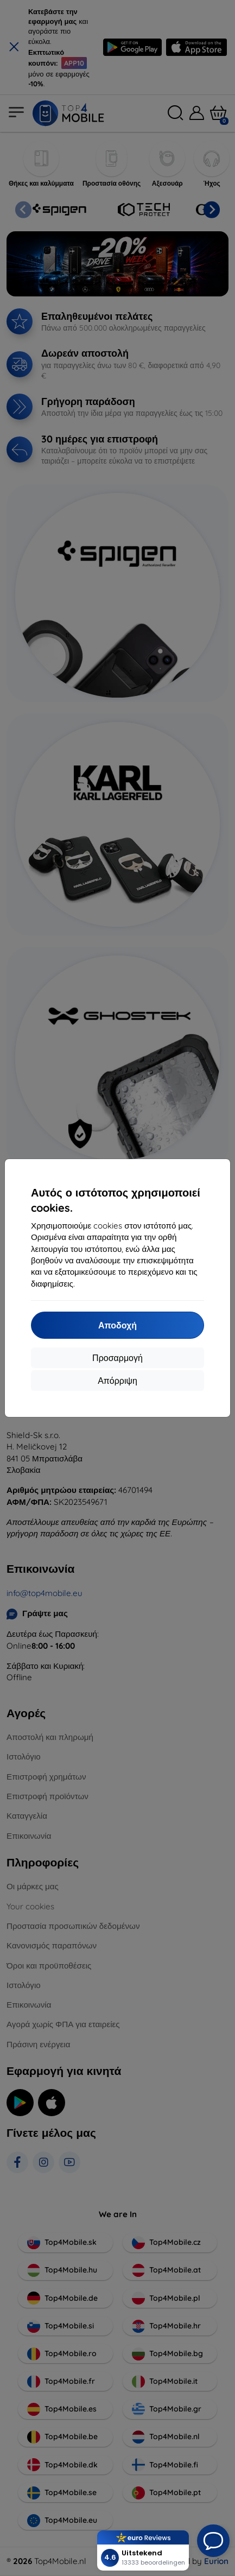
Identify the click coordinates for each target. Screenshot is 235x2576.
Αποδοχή (117, 1325)
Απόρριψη (117, 1380)
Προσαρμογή (117, 1357)
